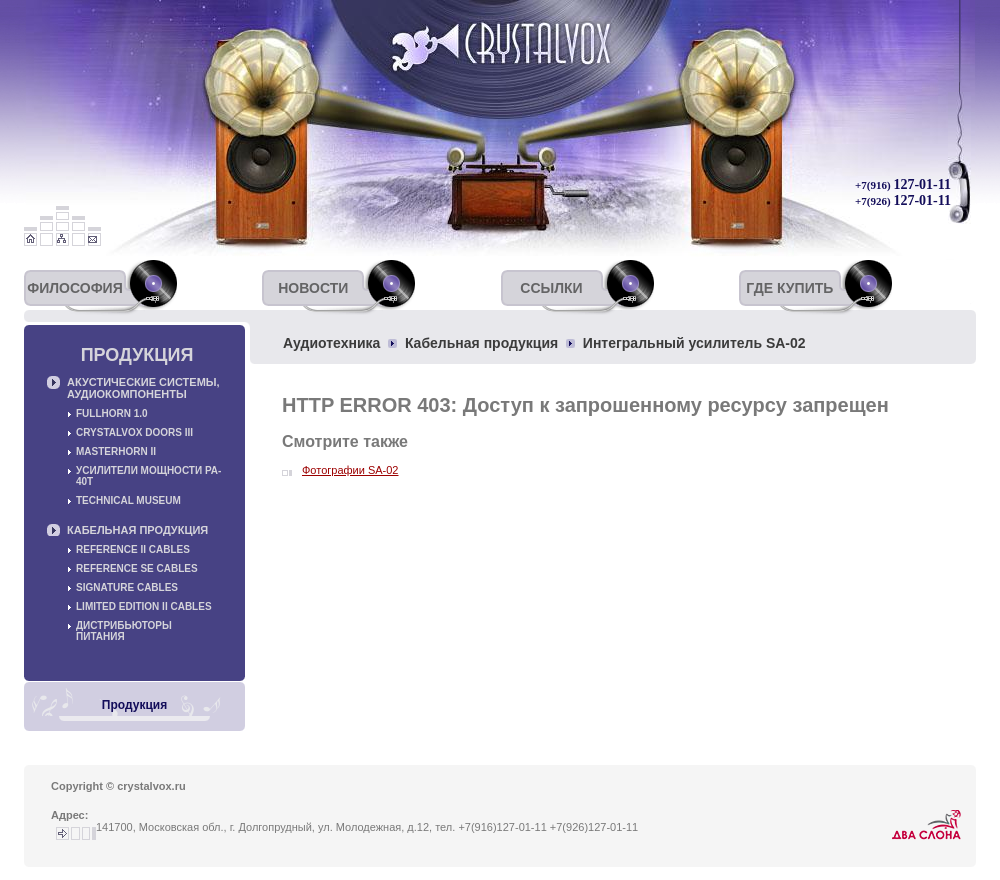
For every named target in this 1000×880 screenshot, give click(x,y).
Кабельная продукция (481, 343)
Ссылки (551, 288)
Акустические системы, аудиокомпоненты (143, 388)
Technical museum (128, 500)
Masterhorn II (116, 451)
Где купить (789, 288)
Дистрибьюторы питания (124, 631)
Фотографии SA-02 (350, 470)
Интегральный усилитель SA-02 (694, 343)
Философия (74, 288)
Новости (313, 288)
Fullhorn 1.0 (112, 413)
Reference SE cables (137, 568)
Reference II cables (133, 549)
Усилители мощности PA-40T (148, 476)
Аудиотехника (331, 343)
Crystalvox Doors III (134, 432)
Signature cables (127, 587)
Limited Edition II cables (144, 606)
